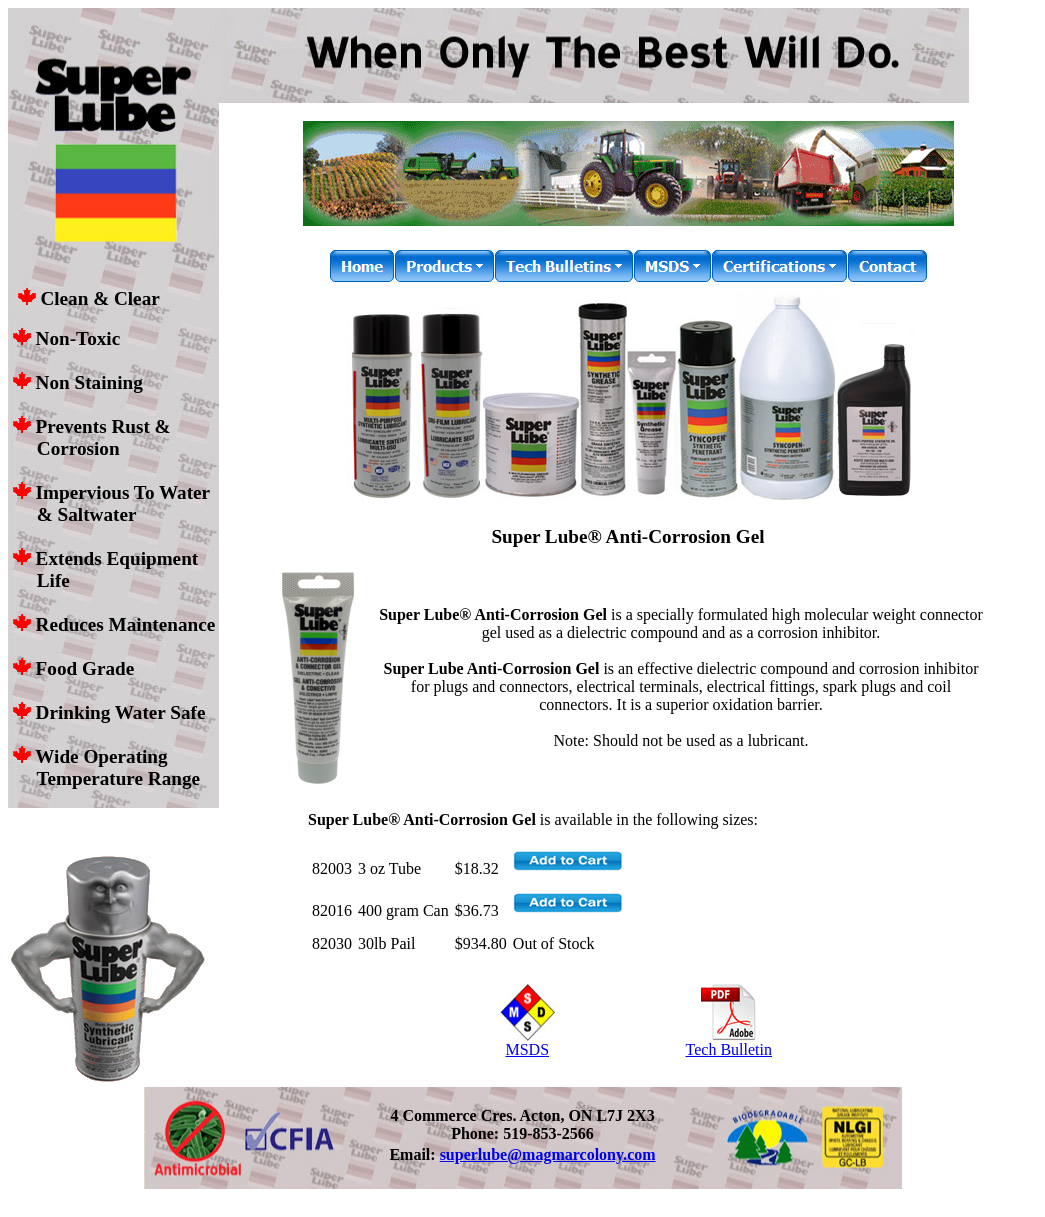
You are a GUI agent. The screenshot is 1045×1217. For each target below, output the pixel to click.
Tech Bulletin (729, 1042)
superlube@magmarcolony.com (548, 1154)
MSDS (527, 1042)
